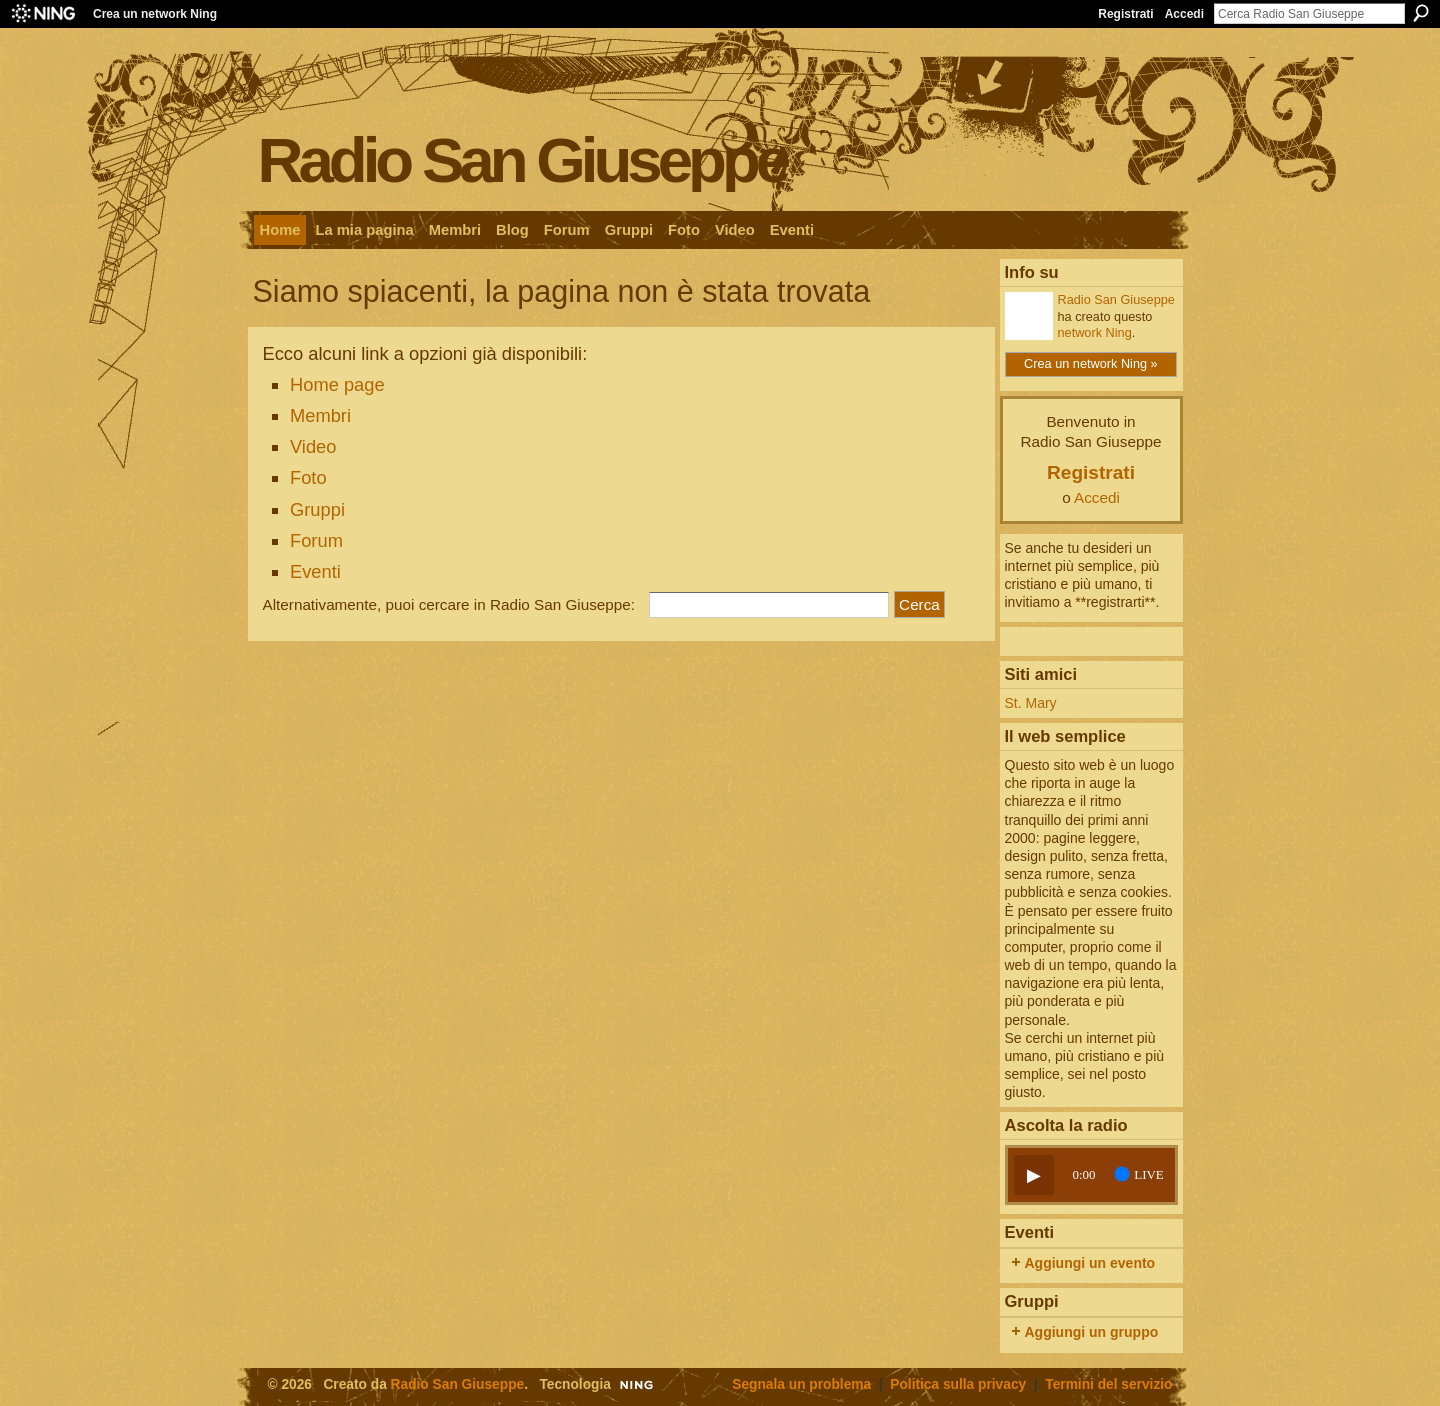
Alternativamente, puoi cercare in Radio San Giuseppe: (449, 604)
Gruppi (317, 509)
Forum (316, 540)
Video (313, 446)
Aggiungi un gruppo (1092, 1332)
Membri (320, 415)
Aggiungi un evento (1090, 1263)
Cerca (1421, 13)
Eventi (315, 571)
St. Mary (1031, 703)
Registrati (1125, 14)
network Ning (1095, 332)
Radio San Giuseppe (522, 159)
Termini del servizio (1108, 1384)
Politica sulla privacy (958, 1384)
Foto (308, 477)
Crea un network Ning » (1091, 363)
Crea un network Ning (155, 14)
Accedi (1184, 14)
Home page (337, 384)
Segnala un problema (801, 1384)
